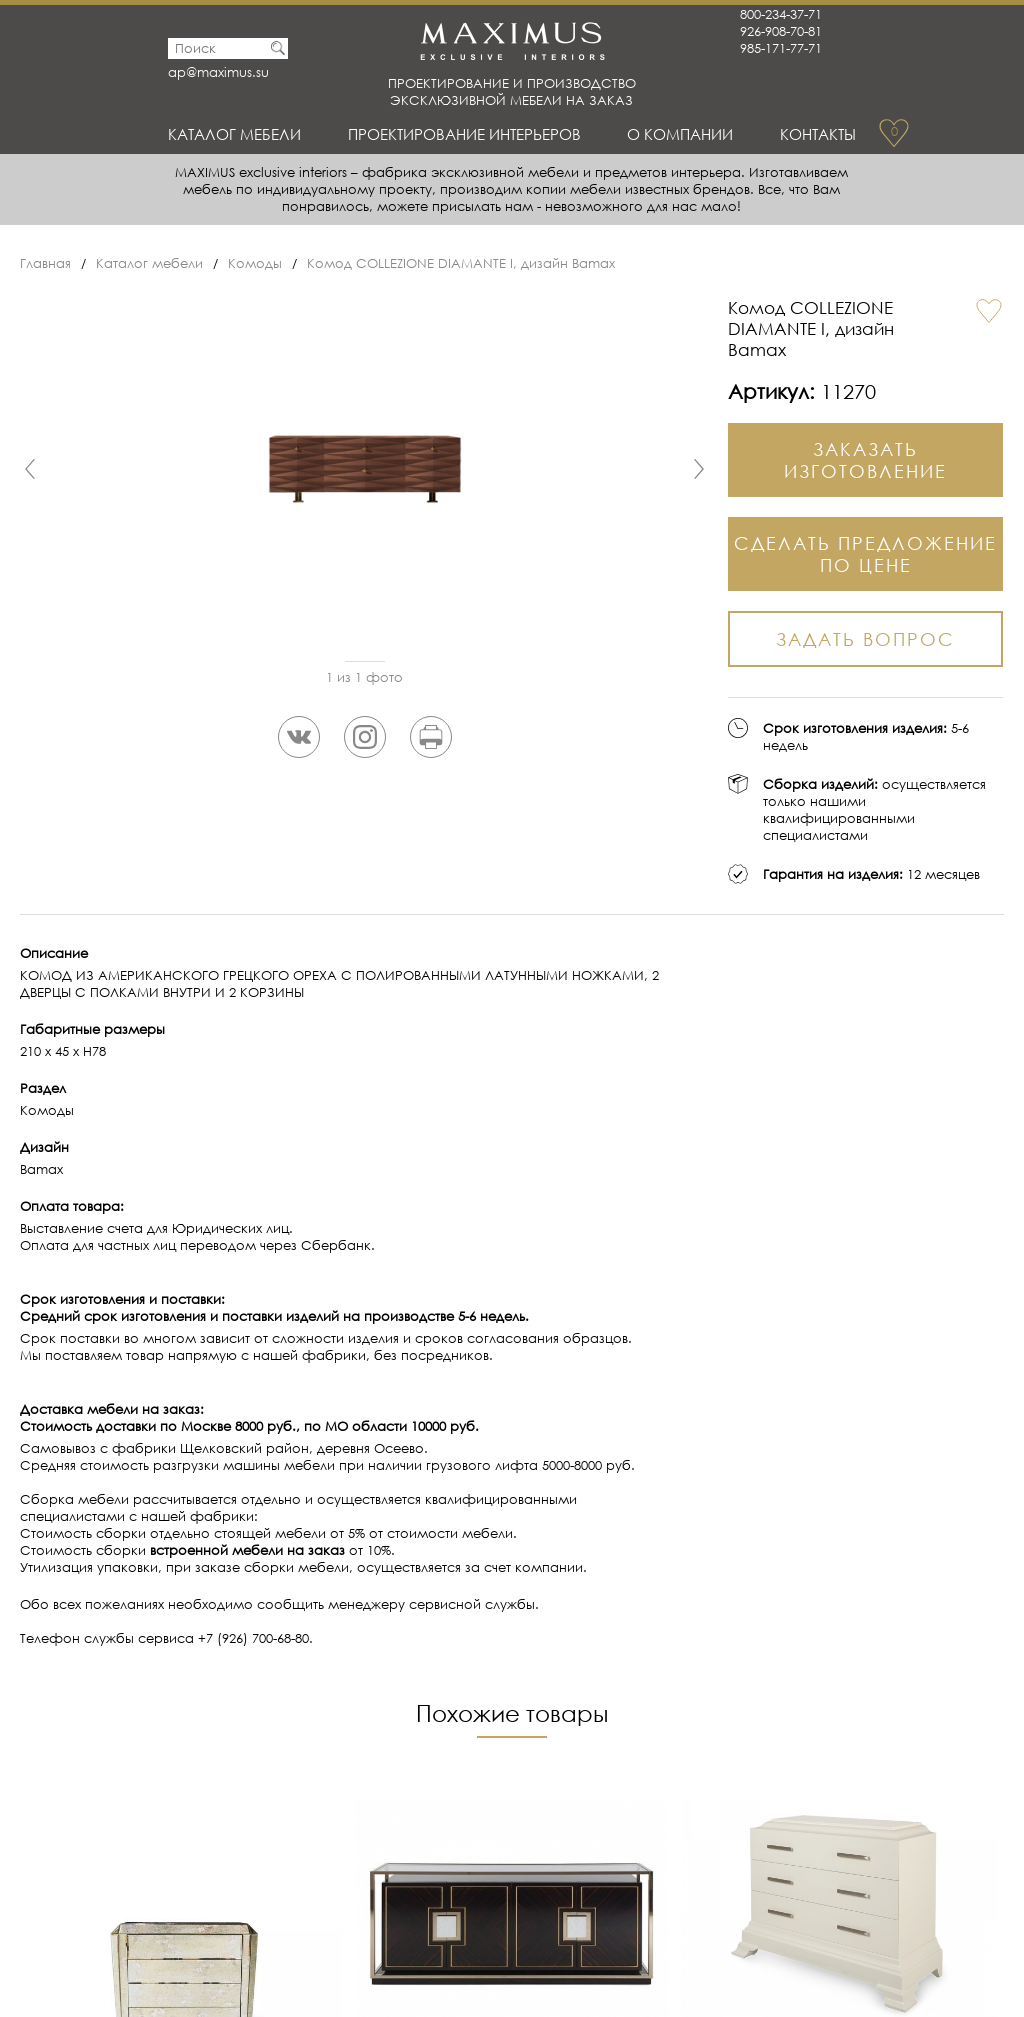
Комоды (255, 263)
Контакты (818, 134)
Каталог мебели (234, 134)
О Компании (680, 134)
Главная (45, 263)
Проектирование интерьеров (464, 134)
